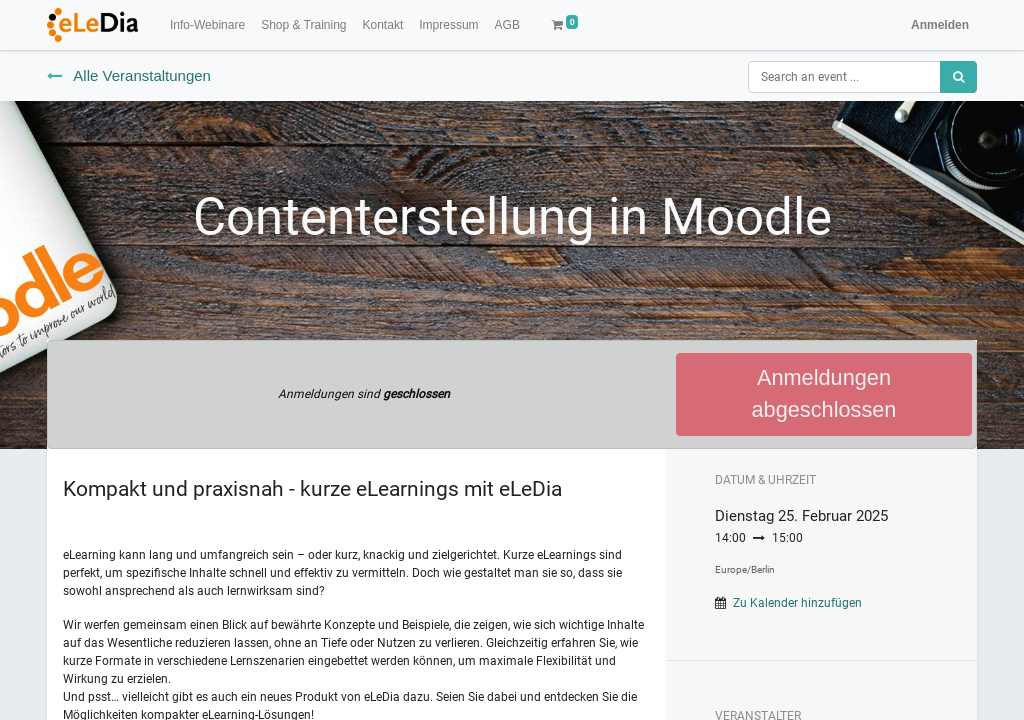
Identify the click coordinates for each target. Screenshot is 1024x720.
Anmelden (940, 25)
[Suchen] (958, 77)
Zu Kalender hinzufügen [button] (797, 603)
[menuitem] (207, 25)
